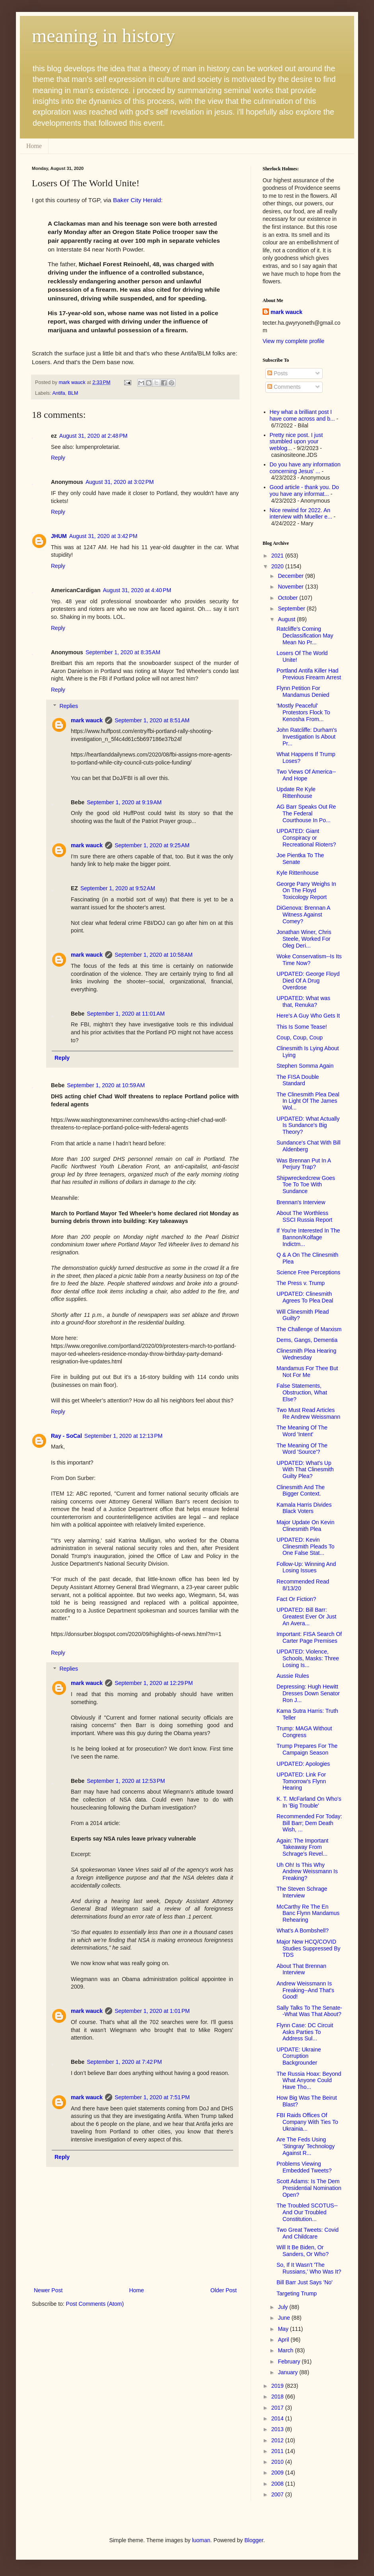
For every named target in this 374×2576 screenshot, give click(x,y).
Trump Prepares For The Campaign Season (307, 1749)
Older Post (223, 2290)
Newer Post (48, 2290)
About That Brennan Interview (301, 1969)
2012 (278, 2440)
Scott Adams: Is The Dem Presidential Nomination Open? (309, 2188)
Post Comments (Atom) (95, 2304)
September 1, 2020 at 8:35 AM (123, 652)
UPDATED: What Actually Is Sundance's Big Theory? (308, 1125)
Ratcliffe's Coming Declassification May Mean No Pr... (305, 635)
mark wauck (87, 720)
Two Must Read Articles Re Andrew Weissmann (308, 1413)
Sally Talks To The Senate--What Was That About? (309, 2011)
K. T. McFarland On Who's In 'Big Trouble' (309, 1802)
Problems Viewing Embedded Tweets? (304, 2167)
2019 (278, 2386)
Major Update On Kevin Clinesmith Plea (306, 1525)
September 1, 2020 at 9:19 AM (124, 802)
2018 (278, 2396)
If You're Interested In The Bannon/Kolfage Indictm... (308, 1237)
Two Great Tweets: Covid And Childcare (308, 2233)
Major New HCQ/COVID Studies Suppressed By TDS (309, 1948)
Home (34, 145)
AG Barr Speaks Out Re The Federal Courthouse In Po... (306, 813)
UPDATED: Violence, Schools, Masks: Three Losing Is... (308, 1658)
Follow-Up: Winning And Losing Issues (306, 1567)
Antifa (58, 393)
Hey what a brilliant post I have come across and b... (302, 415)
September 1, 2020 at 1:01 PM (152, 2011)
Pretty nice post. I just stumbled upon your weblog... (296, 442)
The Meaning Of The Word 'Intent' (302, 1430)
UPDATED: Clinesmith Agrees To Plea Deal (305, 1297)
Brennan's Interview (301, 1202)
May (284, 2329)
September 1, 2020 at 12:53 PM (126, 1781)
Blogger (253, 2540)
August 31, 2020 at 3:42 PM (103, 536)
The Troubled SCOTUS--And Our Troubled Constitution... (307, 2212)
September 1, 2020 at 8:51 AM (152, 720)
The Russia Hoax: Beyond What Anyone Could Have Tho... (309, 2080)
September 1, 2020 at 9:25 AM (152, 845)
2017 (278, 2407)
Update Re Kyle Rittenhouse (296, 792)
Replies (68, 706)
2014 (278, 2418)
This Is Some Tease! (302, 1027)
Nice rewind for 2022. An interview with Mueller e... (301, 513)
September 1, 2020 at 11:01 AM (126, 1013)
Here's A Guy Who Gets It (308, 1015)
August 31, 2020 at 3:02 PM (120, 482)
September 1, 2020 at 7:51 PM (152, 2097)
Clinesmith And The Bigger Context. (301, 1490)
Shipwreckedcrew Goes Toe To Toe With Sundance (306, 1185)
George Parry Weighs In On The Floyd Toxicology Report (306, 891)
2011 (278, 2451)
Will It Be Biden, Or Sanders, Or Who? (303, 2250)
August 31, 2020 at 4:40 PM (137, 590)
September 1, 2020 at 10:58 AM (154, 955)
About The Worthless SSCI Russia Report (304, 1216)
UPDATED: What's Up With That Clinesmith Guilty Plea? (305, 1470)
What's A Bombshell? (303, 1930)
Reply (58, 457)
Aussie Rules (293, 1676)
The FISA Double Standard (298, 1080)
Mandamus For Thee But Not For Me (307, 1371)
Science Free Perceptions (308, 1272)
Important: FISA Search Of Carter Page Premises (309, 1637)
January (288, 2372)
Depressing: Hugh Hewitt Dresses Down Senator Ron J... (308, 1693)
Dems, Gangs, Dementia (307, 1340)
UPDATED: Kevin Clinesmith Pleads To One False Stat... (305, 1546)
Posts (277, 373)
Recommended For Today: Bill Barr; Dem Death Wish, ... (309, 1823)
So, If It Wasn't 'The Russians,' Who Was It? (309, 2268)
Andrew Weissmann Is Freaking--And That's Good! (305, 1990)
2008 (278, 2483)
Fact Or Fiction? (296, 1599)
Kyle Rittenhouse (298, 873)
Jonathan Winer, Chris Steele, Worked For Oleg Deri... (304, 939)
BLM (73, 393)
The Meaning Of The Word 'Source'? (302, 1448)
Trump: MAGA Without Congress (304, 1731)
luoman (201, 2540)
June (284, 2318)
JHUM (59, 536)
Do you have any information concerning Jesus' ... (305, 467)
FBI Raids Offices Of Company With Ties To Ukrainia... (307, 2122)
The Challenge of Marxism (309, 1329)
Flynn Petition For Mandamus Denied (303, 691)
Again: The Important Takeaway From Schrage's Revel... (302, 1847)
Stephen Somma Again (305, 1066)
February (290, 2361)
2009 (278, 2472)
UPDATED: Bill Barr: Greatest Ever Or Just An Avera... (306, 1616)
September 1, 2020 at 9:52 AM (117, 888)
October (288, 598)
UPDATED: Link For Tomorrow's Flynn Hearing (301, 1781)
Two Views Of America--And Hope (306, 775)
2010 (278, 2462)
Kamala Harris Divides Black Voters (304, 1508)
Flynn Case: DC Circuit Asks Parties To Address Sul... (305, 2032)
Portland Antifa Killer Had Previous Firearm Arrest (309, 674)
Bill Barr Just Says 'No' (305, 2282)
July (283, 2307)
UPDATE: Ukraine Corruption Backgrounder (299, 2056)
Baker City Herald (137, 200)
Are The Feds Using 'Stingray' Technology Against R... (306, 2146)
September (292, 608)
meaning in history (103, 35)
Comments (284, 387)
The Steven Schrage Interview (302, 1892)
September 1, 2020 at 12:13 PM (123, 1436)
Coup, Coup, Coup (300, 1037)
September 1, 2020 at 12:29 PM (154, 1683)
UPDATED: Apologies (303, 1764)
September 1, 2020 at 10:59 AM (106, 1085)
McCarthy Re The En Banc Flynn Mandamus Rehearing (308, 1913)
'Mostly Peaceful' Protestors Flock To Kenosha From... (303, 712)
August (287, 619)
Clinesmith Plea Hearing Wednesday (306, 1354)
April (284, 2339)
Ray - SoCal (66, 1436)
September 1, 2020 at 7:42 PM (124, 2062)
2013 (278, 2429)
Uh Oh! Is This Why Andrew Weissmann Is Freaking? (307, 1872)
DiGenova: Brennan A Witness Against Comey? (303, 914)
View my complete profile (293, 341)
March (286, 2350)
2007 (278, 2494)
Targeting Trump (297, 2293)
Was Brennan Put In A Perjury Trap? (304, 1163)
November (291, 586)
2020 (278, 566)
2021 (278, 555)
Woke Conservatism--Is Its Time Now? (309, 959)
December (291, 576)
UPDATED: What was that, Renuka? (303, 1001)
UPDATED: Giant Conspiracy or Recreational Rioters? (306, 838)
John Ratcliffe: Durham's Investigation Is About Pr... (307, 737)
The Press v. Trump (301, 1283)
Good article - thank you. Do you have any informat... (304, 490)
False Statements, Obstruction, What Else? (302, 1392)
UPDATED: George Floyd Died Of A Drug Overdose (308, 981)
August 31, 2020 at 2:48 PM (93, 436)
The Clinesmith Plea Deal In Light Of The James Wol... (308, 1101)
